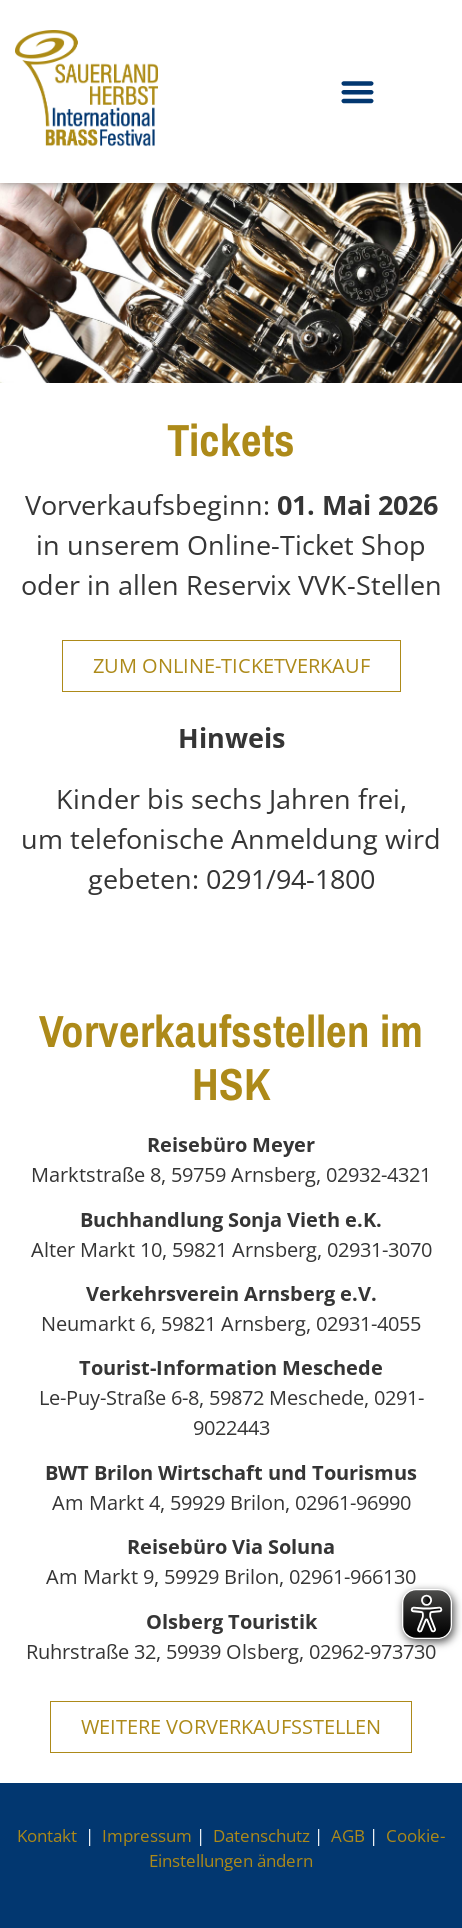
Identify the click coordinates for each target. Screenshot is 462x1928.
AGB (348, 1835)
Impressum (147, 1835)
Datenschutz (261, 1835)
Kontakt (49, 1835)
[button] (357, 91)
